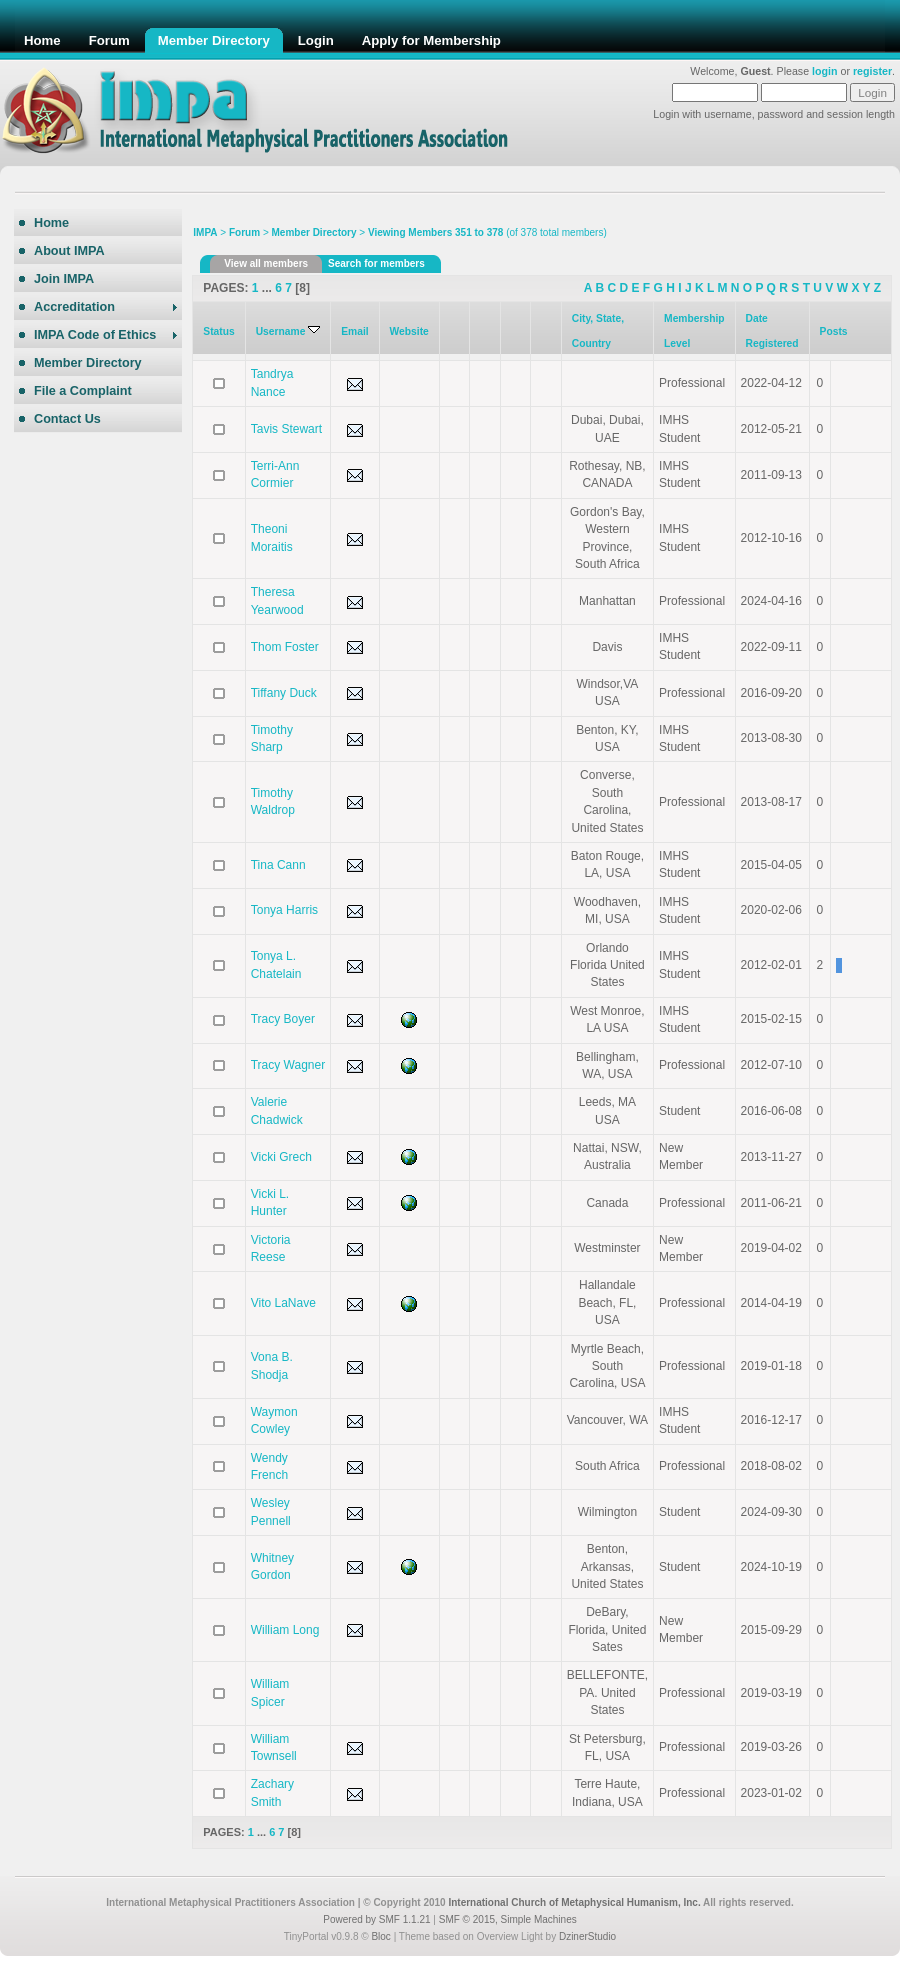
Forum (244, 232)
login (824, 71)
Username (288, 331)
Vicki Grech (281, 1157)
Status (218, 331)
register (872, 71)
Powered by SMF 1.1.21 (376, 1919)
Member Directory (314, 232)
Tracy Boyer (283, 1019)
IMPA (205, 232)
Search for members (376, 263)
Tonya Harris (284, 910)
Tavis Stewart (286, 429)
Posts (834, 331)
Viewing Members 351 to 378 (435, 232)
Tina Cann (278, 865)
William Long (285, 1630)
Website (409, 331)
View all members (266, 263)
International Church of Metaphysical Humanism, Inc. (574, 1902)
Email (354, 331)
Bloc (380, 1936)
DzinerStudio (587, 1936)
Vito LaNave (283, 1303)
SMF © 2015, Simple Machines (508, 1919)
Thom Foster (285, 647)
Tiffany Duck (284, 693)
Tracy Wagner (288, 1065)
